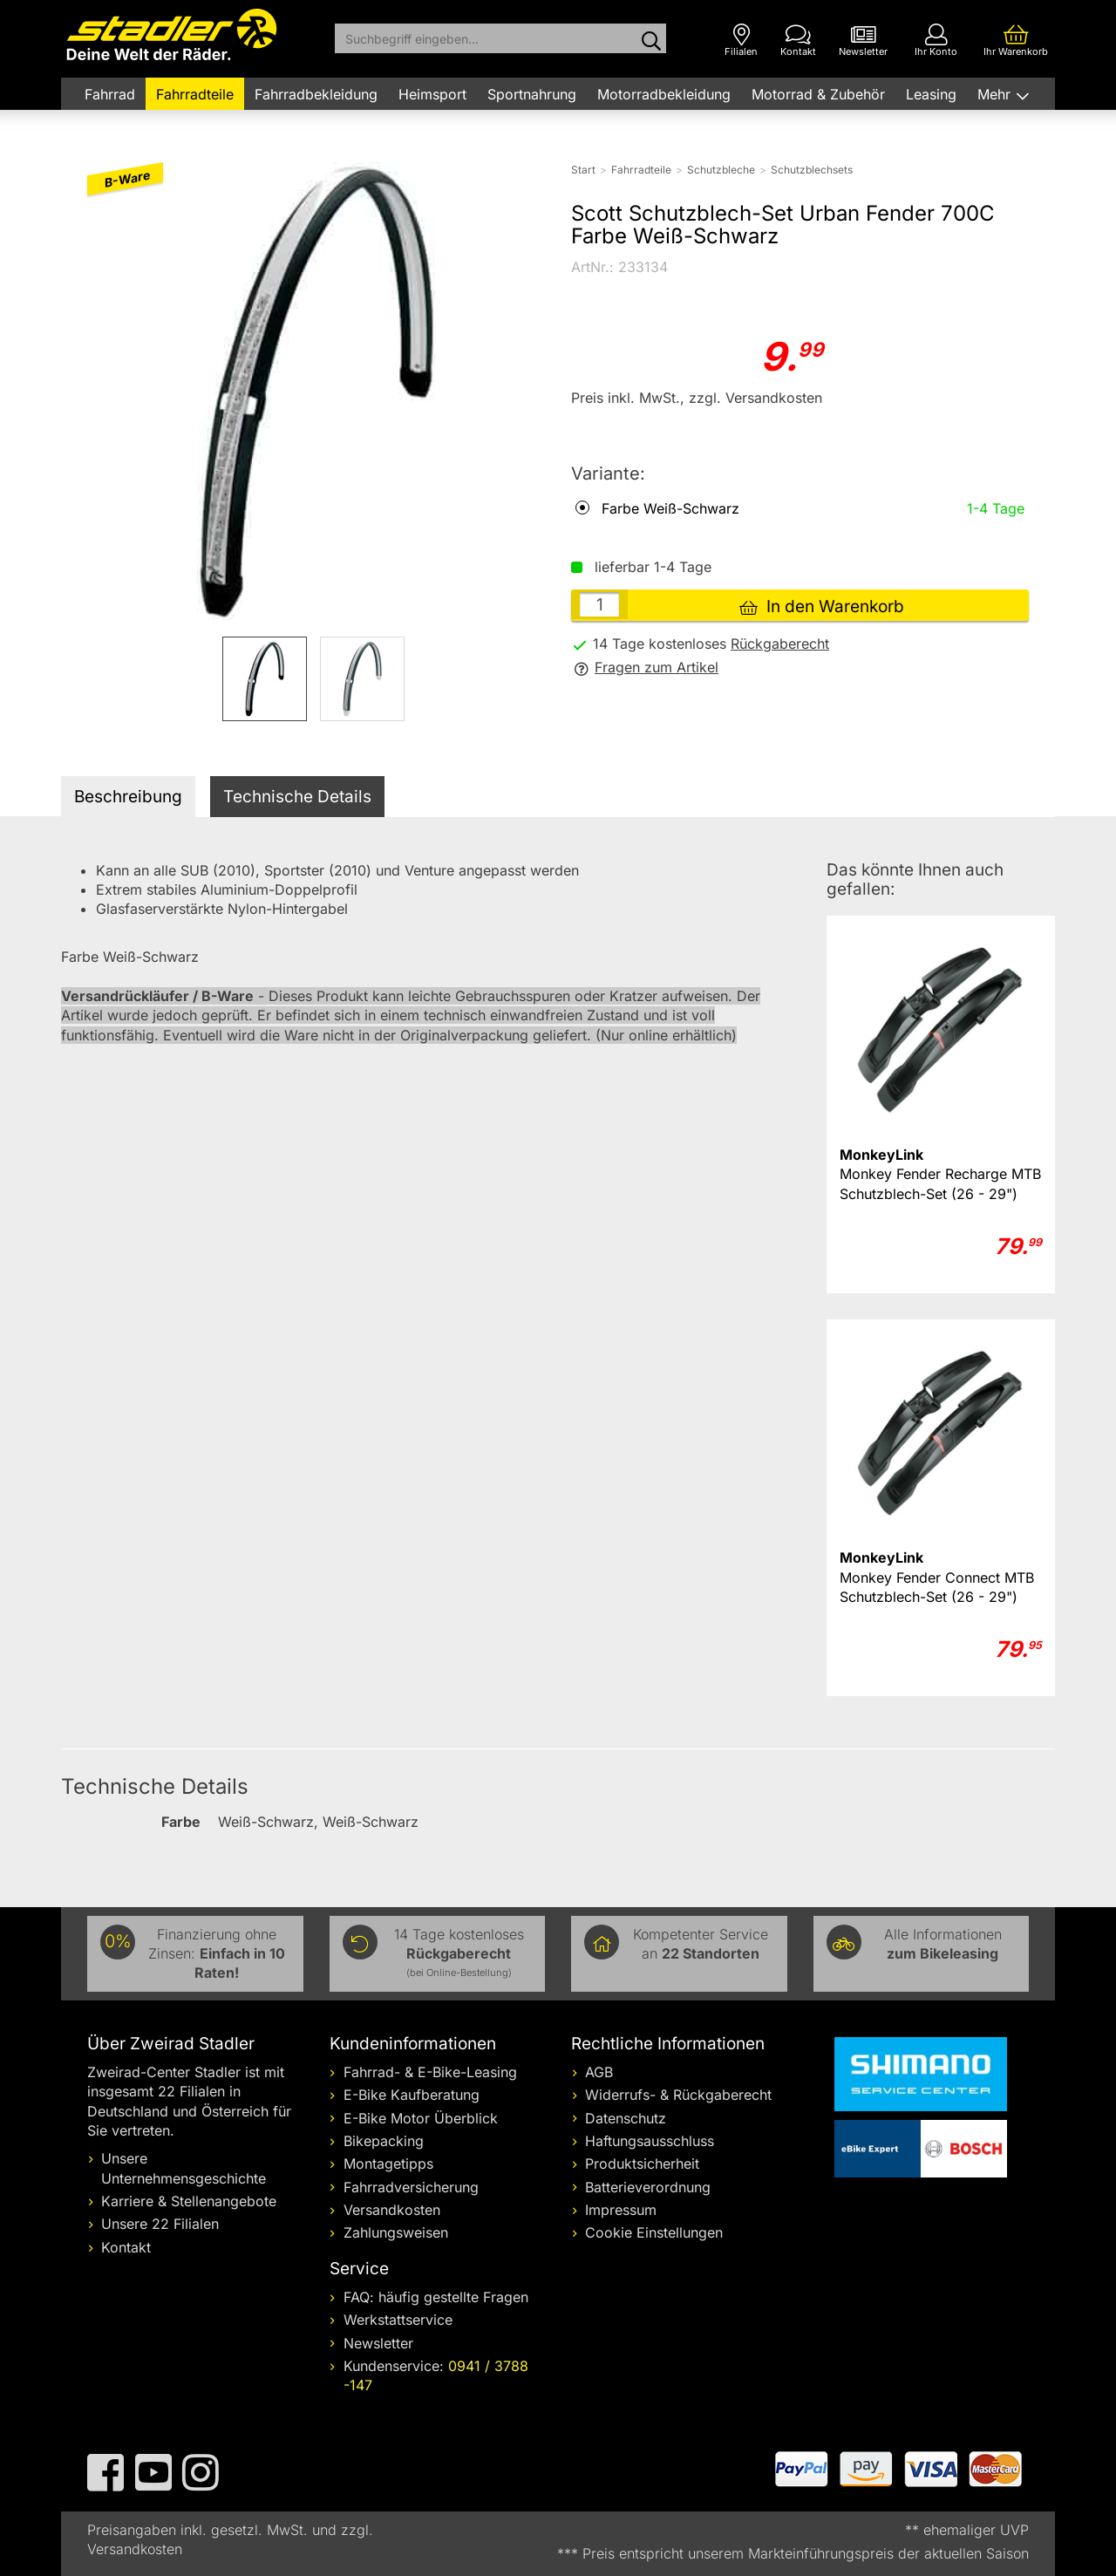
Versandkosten (392, 2209)
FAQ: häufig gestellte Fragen (436, 2297)
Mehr (996, 94)
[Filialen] (741, 40)
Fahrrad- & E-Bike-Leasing (430, 2072)
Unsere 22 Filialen (160, 2223)
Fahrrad (110, 94)
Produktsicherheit (642, 2163)
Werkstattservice (398, 2319)
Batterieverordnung (648, 2187)
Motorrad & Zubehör (818, 94)
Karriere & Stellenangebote (188, 2201)
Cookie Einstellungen (654, 2232)
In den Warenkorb (821, 606)
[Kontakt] (798, 40)
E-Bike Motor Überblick (421, 2118)
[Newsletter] (863, 40)
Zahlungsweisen (396, 2232)
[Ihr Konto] (936, 40)
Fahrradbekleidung (316, 94)
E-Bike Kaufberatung (412, 2094)
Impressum (621, 2209)
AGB (599, 2072)
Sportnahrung (531, 94)
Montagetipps (388, 2163)
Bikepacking (384, 2141)
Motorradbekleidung (664, 94)
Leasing (931, 94)
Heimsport (432, 94)
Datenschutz (625, 2118)
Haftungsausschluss (649, 2141)
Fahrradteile (195, 94)
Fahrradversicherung (411, 2187)
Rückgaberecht (780, 643)
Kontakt (126, 2247)
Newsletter (378, 2343)
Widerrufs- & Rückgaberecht (678, 2094)
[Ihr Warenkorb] (1015, 40)
